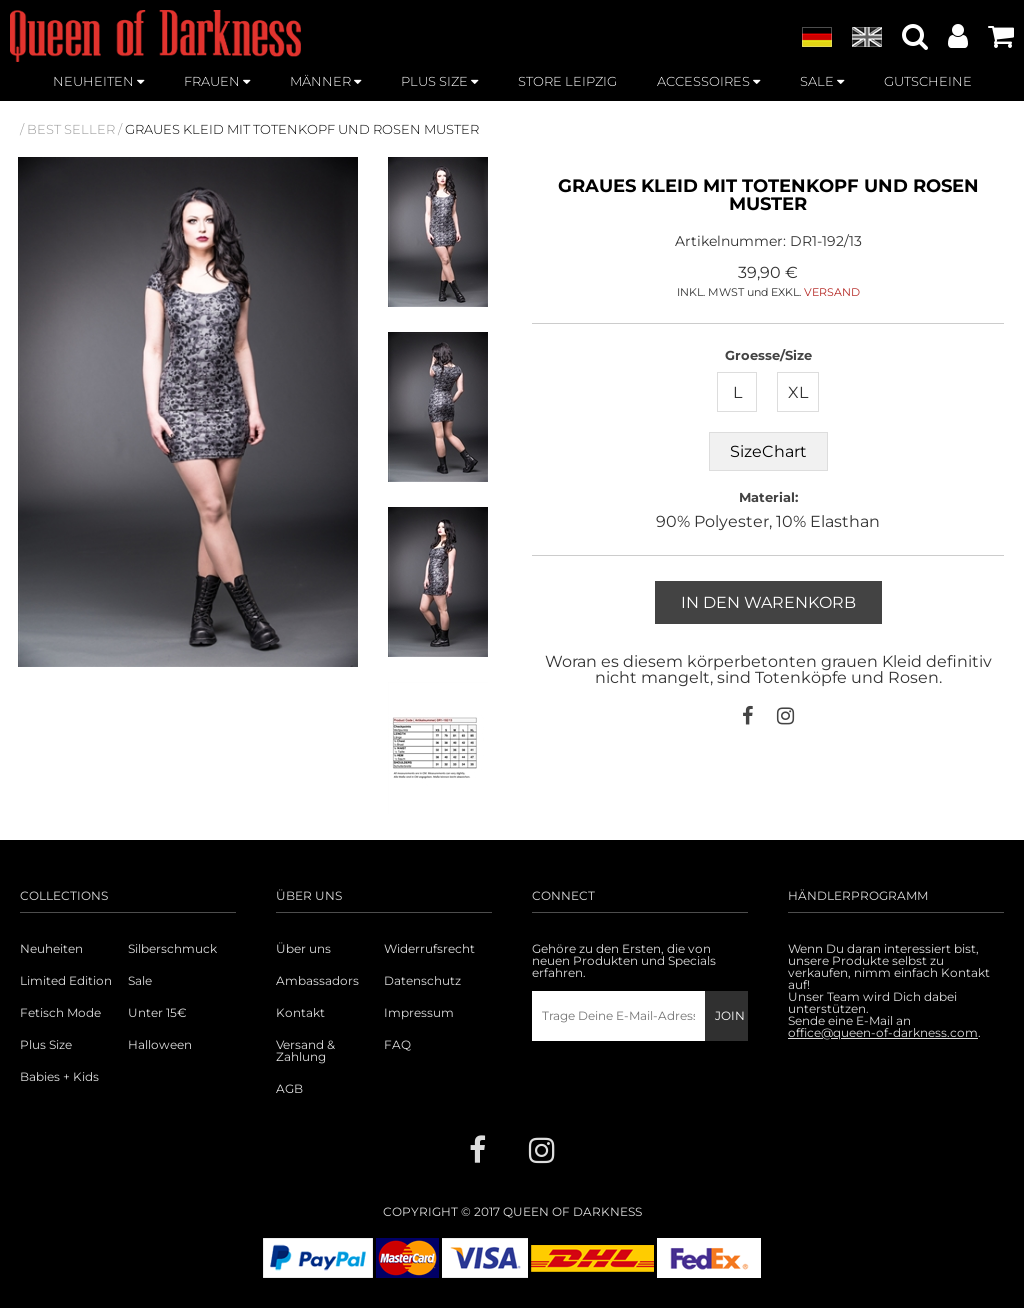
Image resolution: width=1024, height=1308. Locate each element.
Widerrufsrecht (429, 949)
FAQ (397, 1045)
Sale (140, 981)
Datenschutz (422, 981)
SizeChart (768, 451)
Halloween (160, 1045)
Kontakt (300, 1013)
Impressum (419, 1013)
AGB (289, 1089)
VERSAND (832, 292)
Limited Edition (66, 981)
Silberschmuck (172, 949)
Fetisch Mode (60, 1013)
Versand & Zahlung (305, 1051)
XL (798, 392)
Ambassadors (317, 981)
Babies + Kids (59, 1077)
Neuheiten (51, 949)
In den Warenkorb (768, 602)
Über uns (303, 949)
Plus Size (46, 1045)
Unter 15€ (157, 1013)
